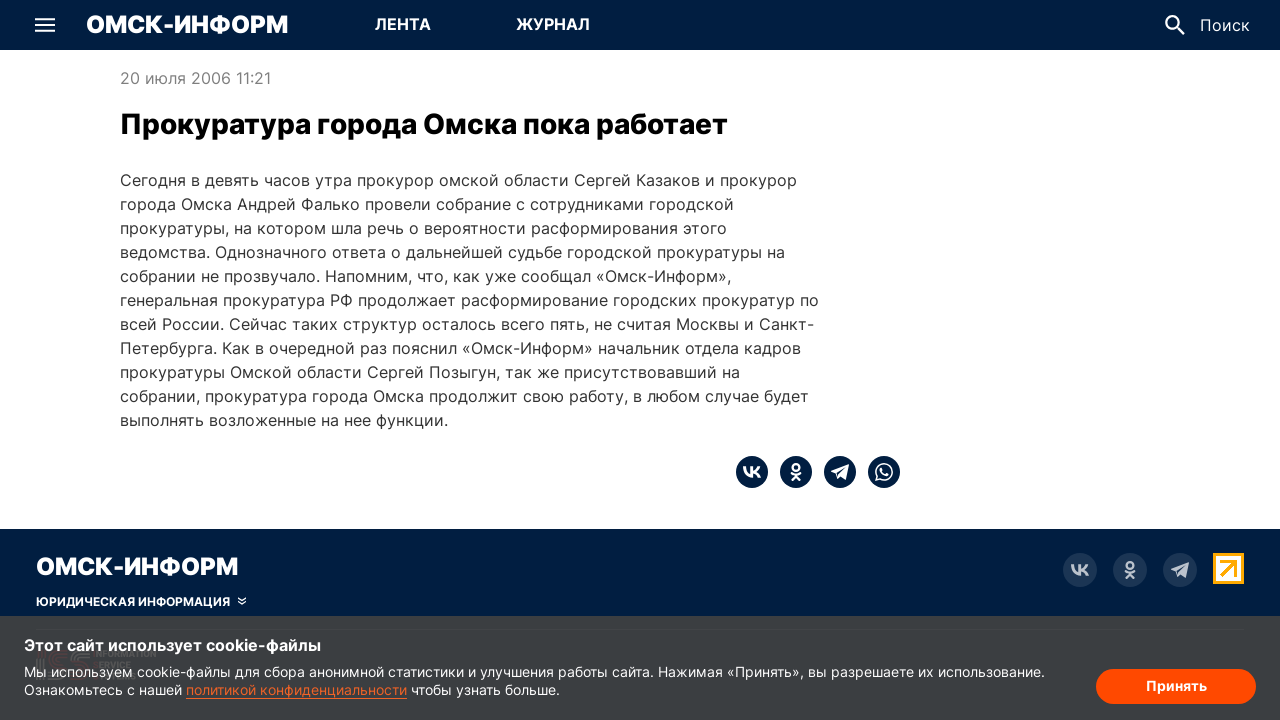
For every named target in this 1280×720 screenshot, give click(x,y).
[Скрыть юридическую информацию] (141, 602)
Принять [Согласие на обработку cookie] (1176, 685)
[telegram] (834, 472)
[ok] (790, 472)
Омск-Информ (187, 25)
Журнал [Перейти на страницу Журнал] (553, 24)
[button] (45, 25)
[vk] (752, 472)
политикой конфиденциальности (296, 689)
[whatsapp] (878, 472)
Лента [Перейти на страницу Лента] (403, 24)
